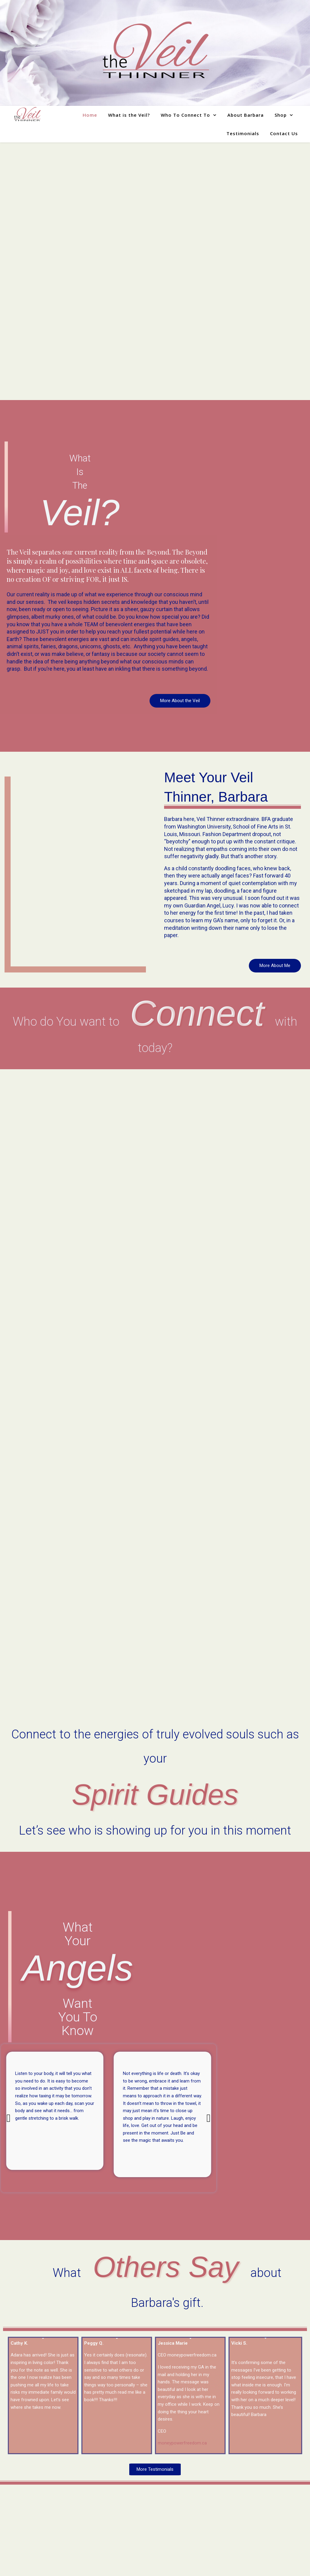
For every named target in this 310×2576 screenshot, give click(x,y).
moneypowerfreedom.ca (182, 2443)
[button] (8, 2118)
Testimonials (242, 133)
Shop (281, 115)
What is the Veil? (129, 115)
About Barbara (245, 115)
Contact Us (284, 133)
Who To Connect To (185, 115)
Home (90, 115)
